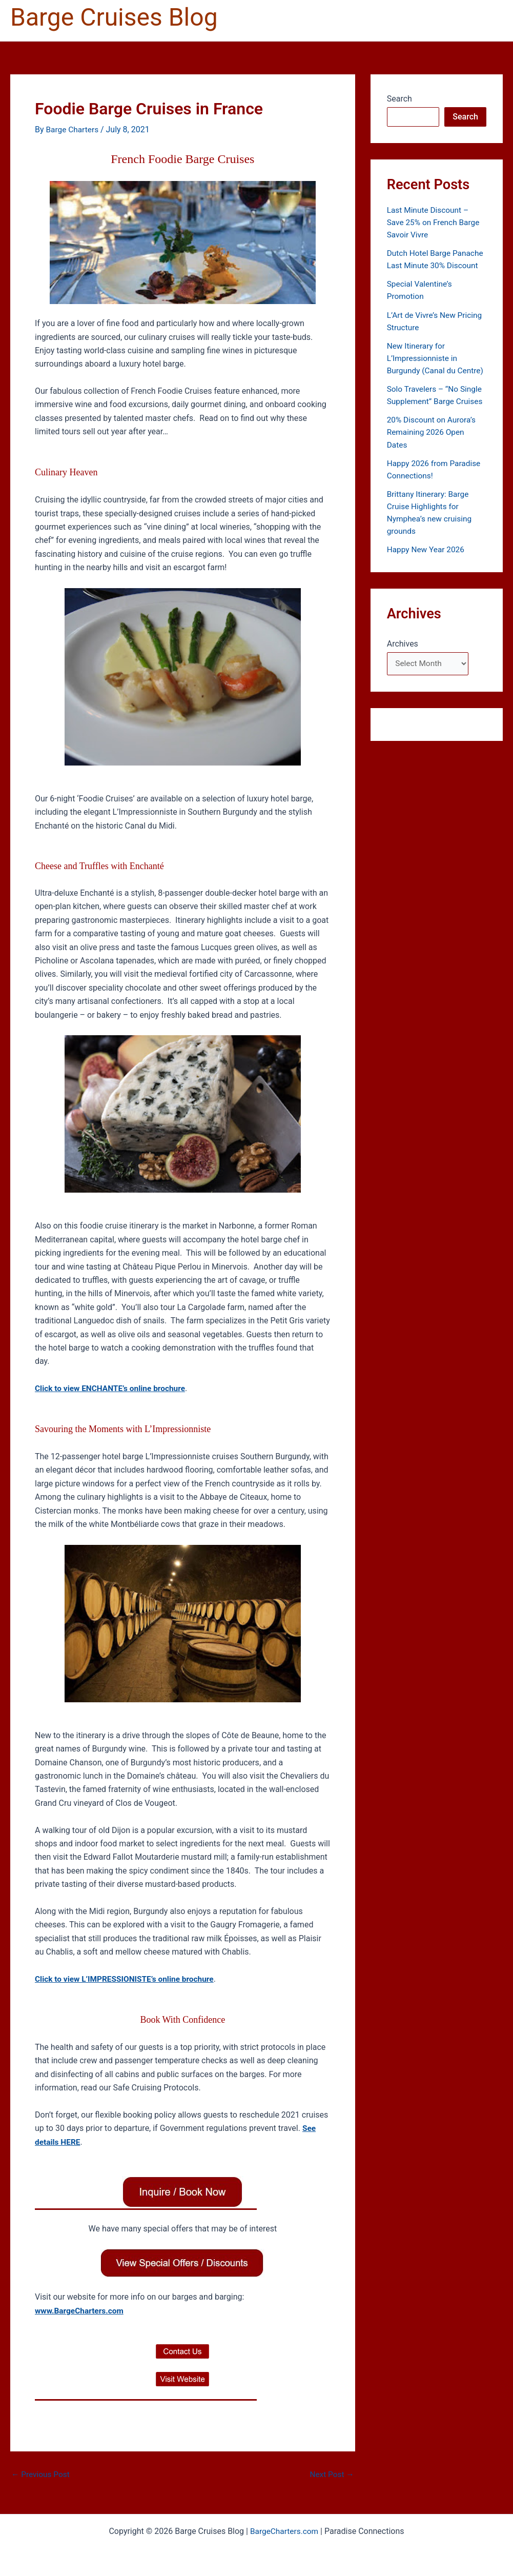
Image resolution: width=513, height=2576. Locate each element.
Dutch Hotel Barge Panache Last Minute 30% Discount (434, 265)
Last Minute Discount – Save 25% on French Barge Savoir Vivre (435, 222)
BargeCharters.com (284, 2531)
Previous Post (41, 2474)
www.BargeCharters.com (81, 2311)
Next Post (331, 2474)
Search (399, 99)
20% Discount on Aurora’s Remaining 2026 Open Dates (433, 456)
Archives (402, 667)
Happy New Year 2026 (427, 573)
